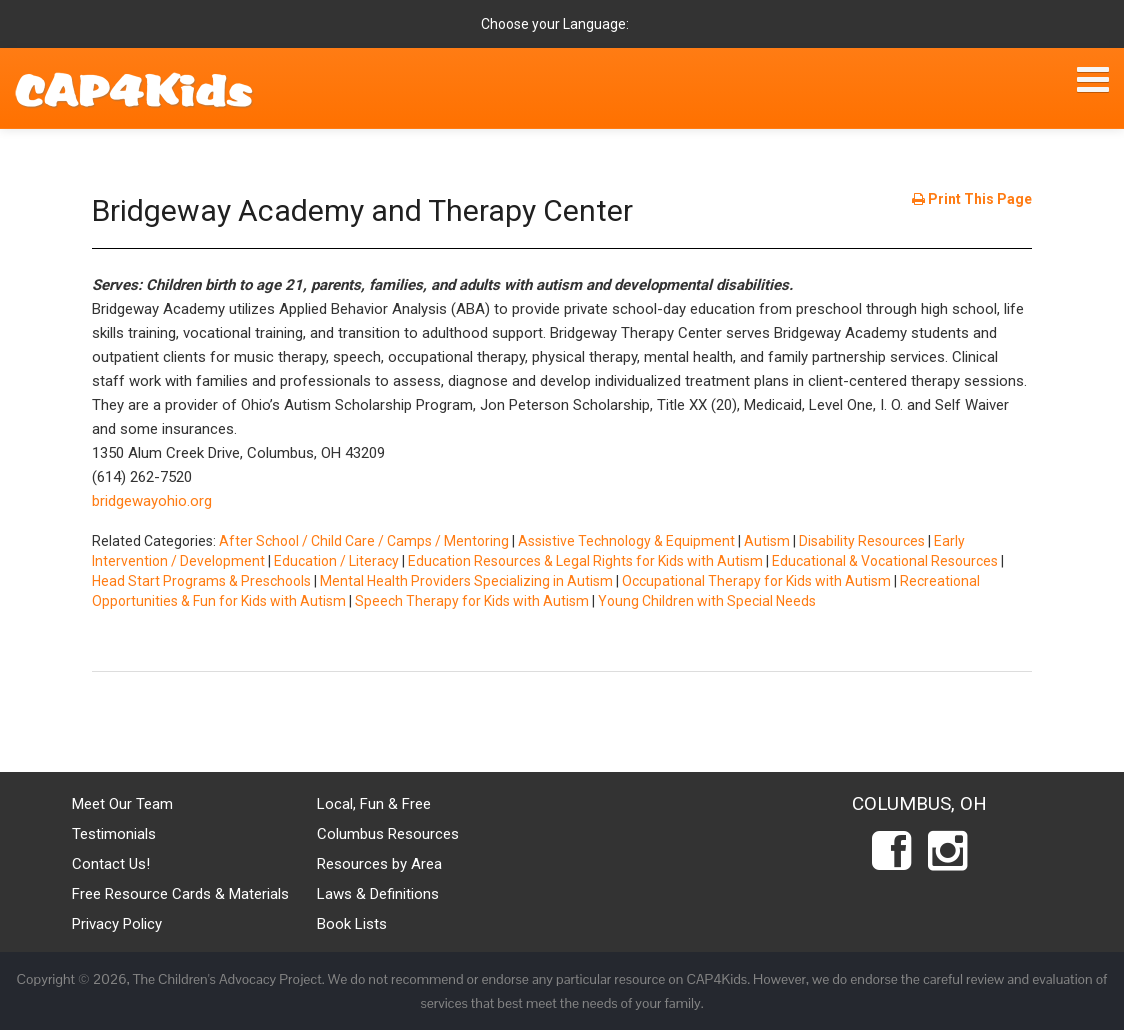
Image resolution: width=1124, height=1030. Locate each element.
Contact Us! (111, 864)
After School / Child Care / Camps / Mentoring (364, 541)
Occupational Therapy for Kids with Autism (756, 581)
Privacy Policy (117, 924)
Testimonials (114, 834)
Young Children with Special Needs (707, 601)
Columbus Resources (388, 834)
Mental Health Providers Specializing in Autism (466, 581)
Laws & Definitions (378, 894)
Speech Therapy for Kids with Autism (472, 601)
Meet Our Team (122, 804)
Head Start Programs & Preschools (201, 581)
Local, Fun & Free (374, 804)
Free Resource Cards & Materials (180, 894)
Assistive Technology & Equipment (626, 541)
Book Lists (352, 924)
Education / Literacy (336, 561)
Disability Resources (862, 541)
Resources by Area (379, 864)
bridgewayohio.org (152, 501)
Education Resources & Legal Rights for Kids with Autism (585, 561)
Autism (767, 541)
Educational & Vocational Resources (885, 561)
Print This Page (972, 199)
